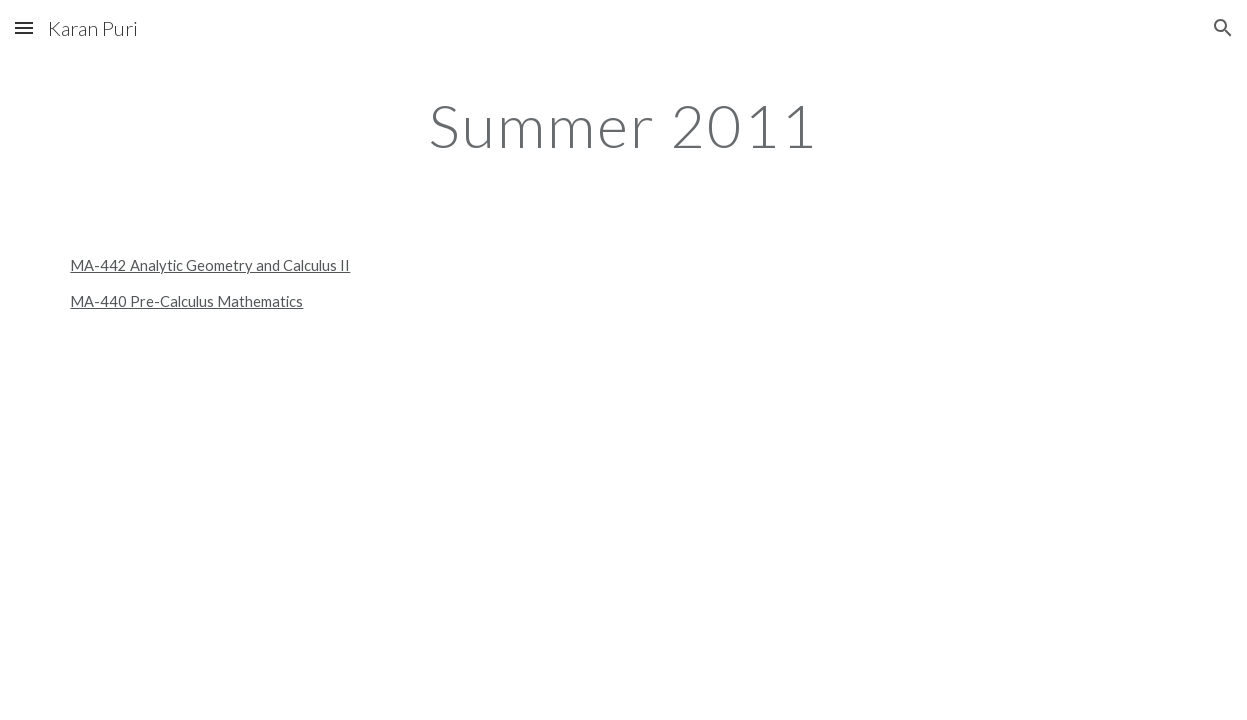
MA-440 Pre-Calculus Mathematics (186, 301)
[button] (24, 27)
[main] (623, 125)
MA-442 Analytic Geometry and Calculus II (210, 265)
